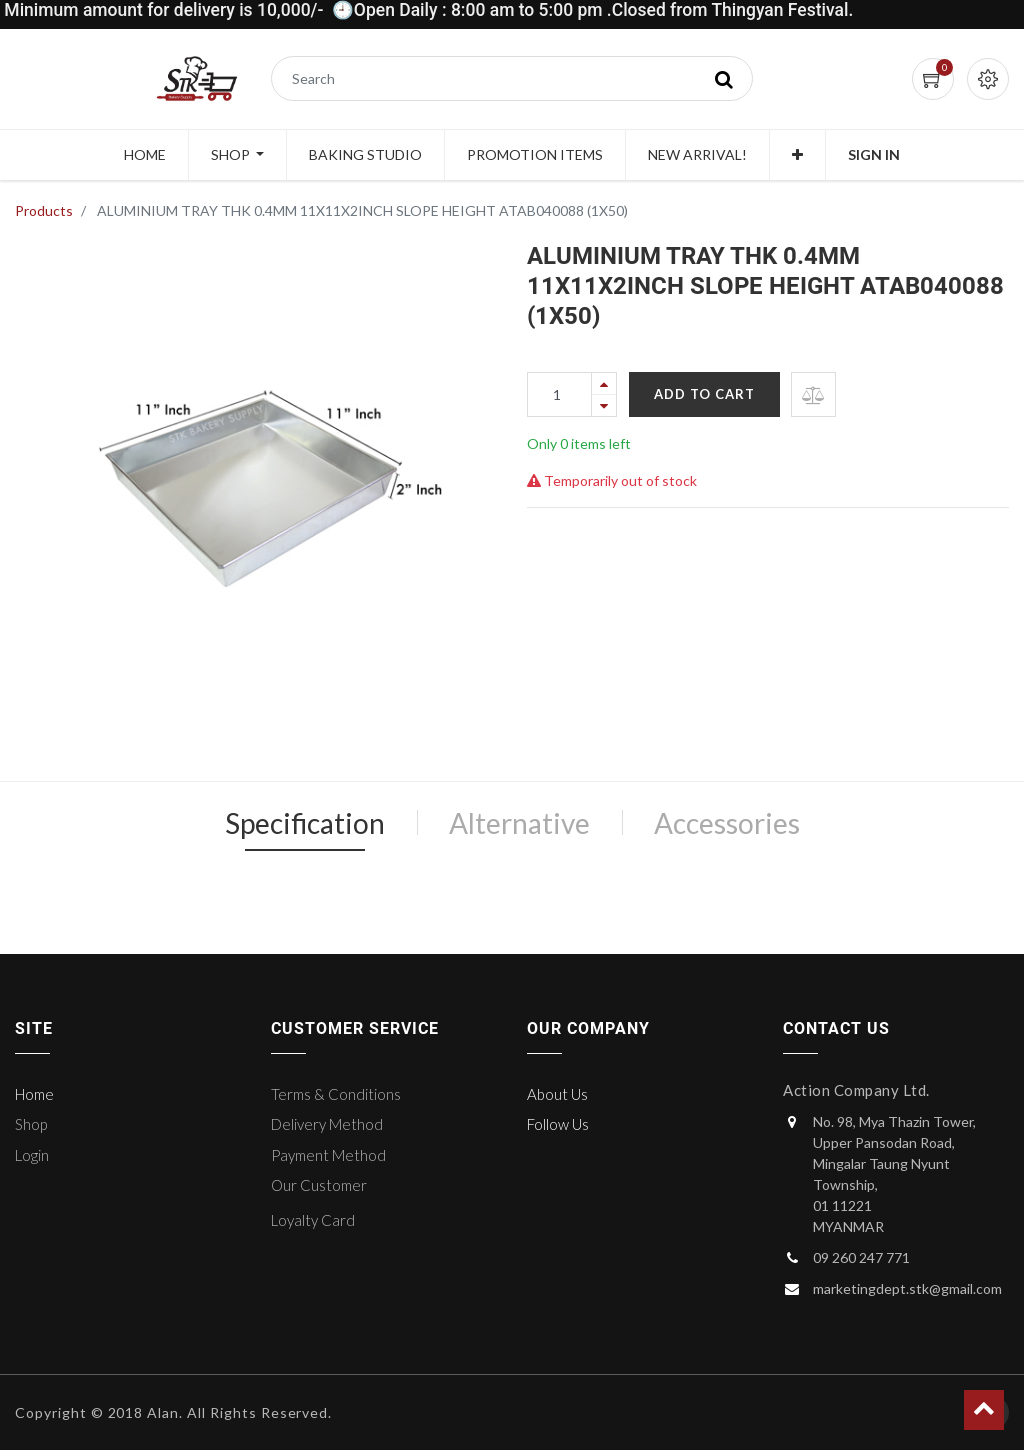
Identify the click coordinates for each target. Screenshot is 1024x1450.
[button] (797, 155)
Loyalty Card (313, 1220)
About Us (557, 1094)
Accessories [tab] (727, 823)
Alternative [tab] (519, 823)
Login (32, 1155)
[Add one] (604, 383)
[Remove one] (604, 405)
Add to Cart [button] (704, 394)
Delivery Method (327, 1124)
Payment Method (328, 1155)
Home (34, 1094)
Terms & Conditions (336, 1094)
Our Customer (319, 1185)
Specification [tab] (305, 823)
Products (44, 210)
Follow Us (558, 1124)
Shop (31, 1124)
